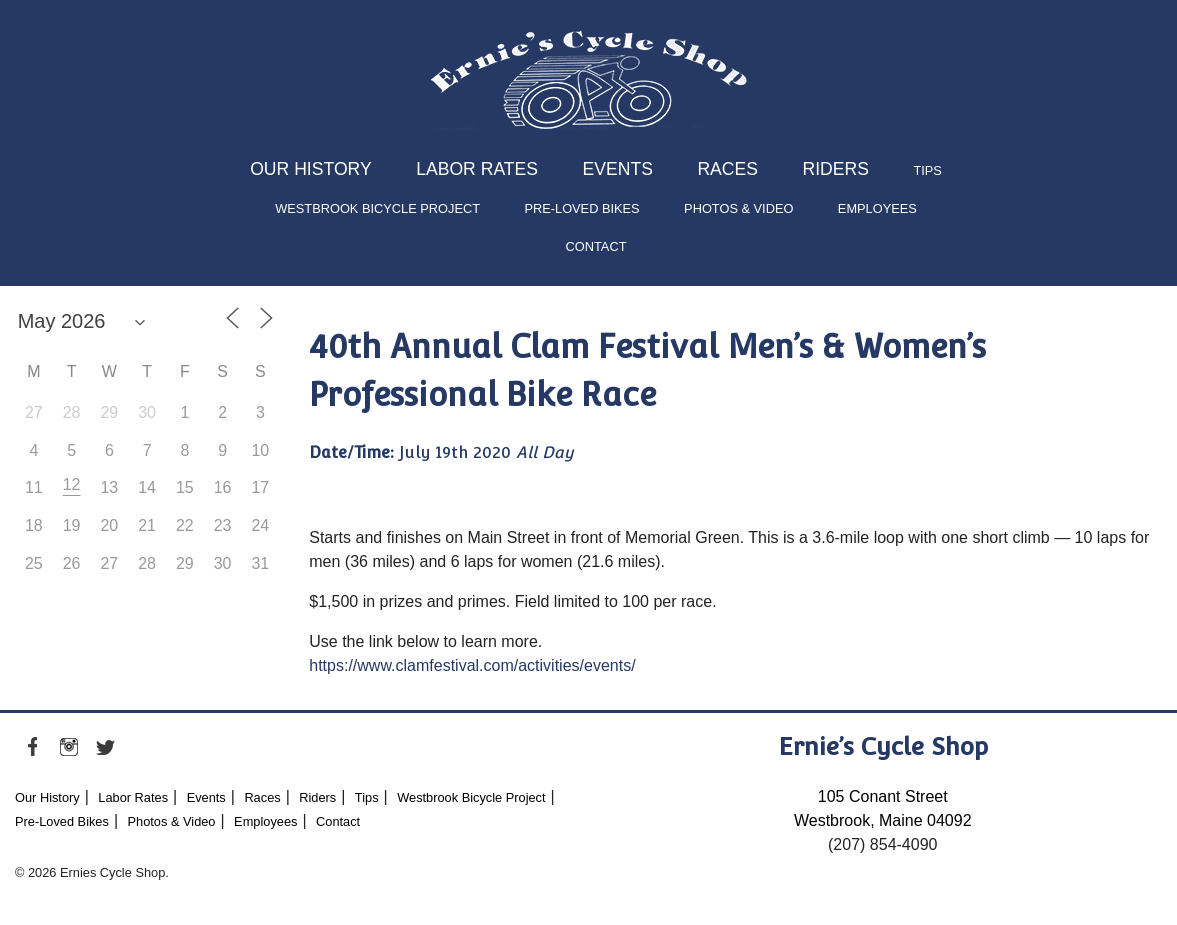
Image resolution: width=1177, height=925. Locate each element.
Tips (927, 170)
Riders (835, 169)
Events (618, 169)
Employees (877, 208)
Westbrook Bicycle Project (377, 208)
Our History (311, 169)
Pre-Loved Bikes (581, 208)
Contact (596, 246)
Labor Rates (477, 169)
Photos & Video (738, 208)
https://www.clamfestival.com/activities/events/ (472, 665)
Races (727, 169)
